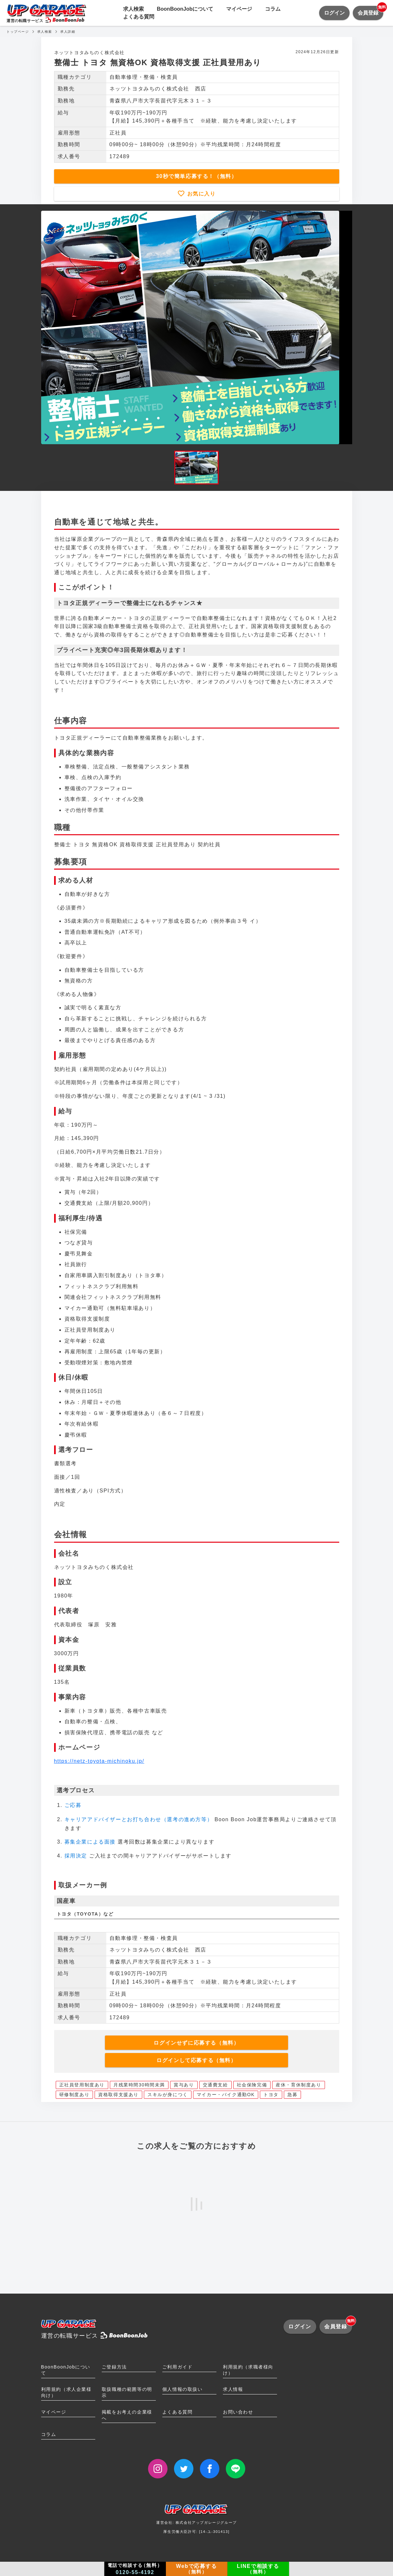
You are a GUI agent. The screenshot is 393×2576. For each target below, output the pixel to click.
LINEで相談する (258, 2568)
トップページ (17, 31)
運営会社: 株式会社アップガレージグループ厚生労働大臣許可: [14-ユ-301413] (196, 2521)
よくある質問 (138, 16)
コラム (273, 9)
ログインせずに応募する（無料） (196, 2043)
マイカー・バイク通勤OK (226, 2094)
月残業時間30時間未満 (139, 2084)
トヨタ (271, 2094)
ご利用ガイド (177, 2366)
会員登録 (370, 11)
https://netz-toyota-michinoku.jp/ (99, 1761)
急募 (292, 2094)
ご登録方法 (114, 2366)
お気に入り (200, 193)
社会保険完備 (252, 2084)
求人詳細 (67, 31)
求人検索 (133, 9)
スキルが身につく (167, 2094)
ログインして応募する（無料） (196, 2060)
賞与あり (184, 2084)
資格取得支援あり (118, 2094)
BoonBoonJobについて (185, 9)
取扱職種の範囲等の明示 (127, 2392)
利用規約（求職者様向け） (248, 2370)
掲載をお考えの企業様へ (127, 2415)
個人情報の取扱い (182, 2389)
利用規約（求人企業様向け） (66, 2392)
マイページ (239, 9)
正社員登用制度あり (82, 2084)
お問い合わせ (238, 2412)
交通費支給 (215, 2084)
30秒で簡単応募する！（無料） (196, 176)
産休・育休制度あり (298, 2084)
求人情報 (233, 2389)
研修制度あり (74, 2094)
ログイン (334, 13)
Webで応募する (196, 2568)
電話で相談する (135, 2568)
